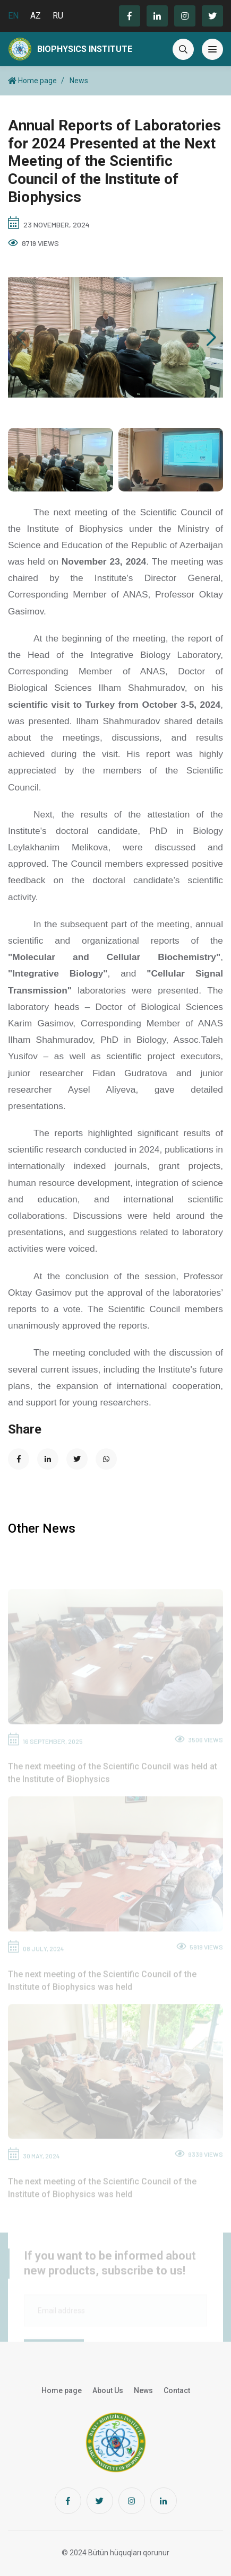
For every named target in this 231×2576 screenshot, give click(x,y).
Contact (177, 2390)
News (79, 80)
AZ (35, 16)
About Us (107, 2390)
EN (13, 16)
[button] (210, 337)
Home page (32, 80)
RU (58, 16)
